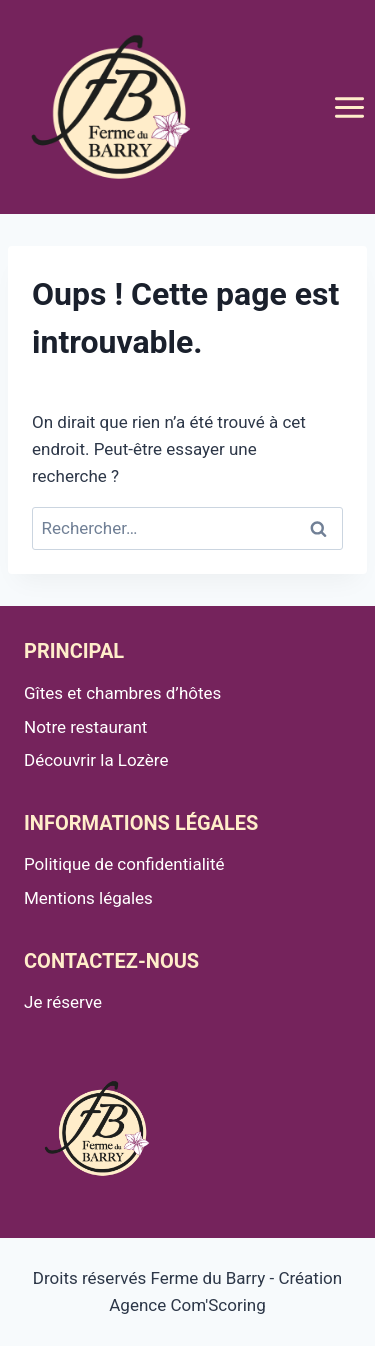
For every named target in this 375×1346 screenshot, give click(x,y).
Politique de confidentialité (124, 864)
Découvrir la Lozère (96, 760)
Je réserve (63, 1002)
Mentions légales (88, 898)
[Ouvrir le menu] (349, 107)
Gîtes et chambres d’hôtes (122, 693)
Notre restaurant (85, 727)
